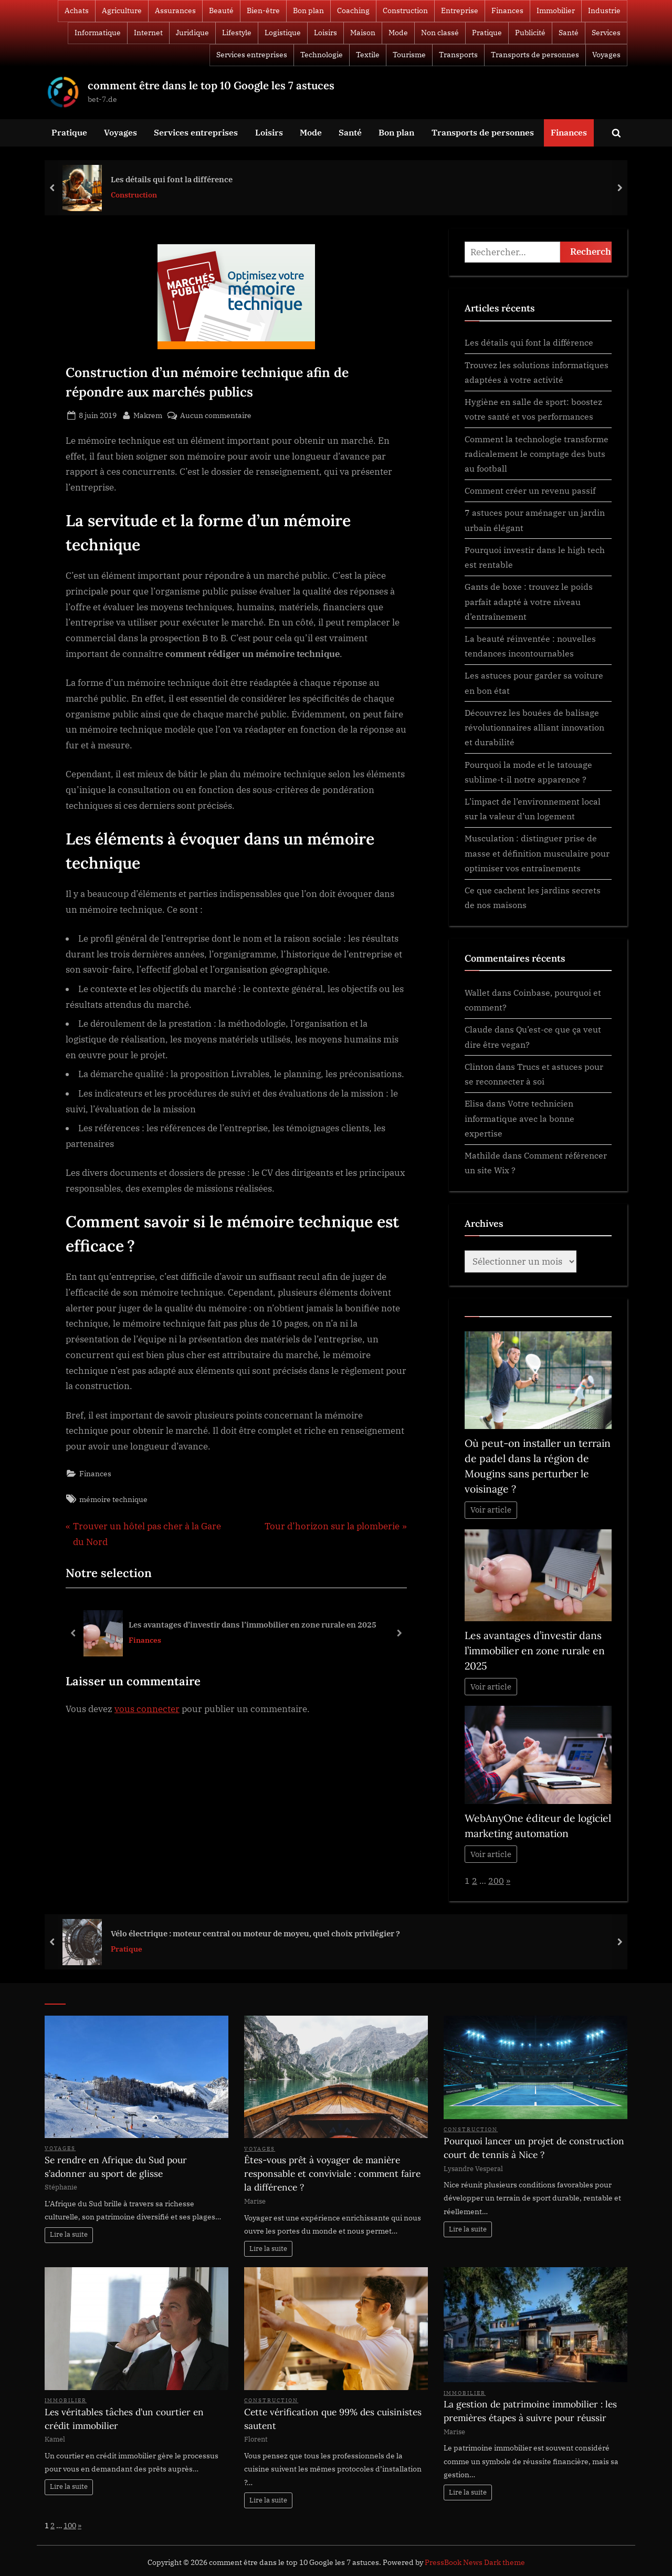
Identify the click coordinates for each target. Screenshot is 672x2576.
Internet (148, 32)
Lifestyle (236, 32)
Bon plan (308, 10)
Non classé (440, 32)
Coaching (353, 10)
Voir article (490, 1510)
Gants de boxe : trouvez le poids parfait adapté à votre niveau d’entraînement (529, 601)
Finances (507, 10)
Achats (77, 10)
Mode (398, 32)
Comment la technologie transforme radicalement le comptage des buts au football (536, 453)
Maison (362, 32)
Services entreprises (251, 54)
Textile (368, 54)
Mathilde (482, 1155)
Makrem (147, 414)
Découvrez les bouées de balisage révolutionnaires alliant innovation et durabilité (534, 727)
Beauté (221, 10)
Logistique (283, 32)
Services (606, 32)
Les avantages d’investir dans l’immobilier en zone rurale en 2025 (252, 1624)
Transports (458, 54)
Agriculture (122, 10)
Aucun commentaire (215, 415)
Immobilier (556, 10)
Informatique (98, 32)
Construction (405, 10)
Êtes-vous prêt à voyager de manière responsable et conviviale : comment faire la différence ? (332, 2173)
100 (70, 2525)
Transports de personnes (535, 54)
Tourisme (409, 54)
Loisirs (325, 32)
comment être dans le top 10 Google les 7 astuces (211, 85)
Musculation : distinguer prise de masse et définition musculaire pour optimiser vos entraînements (537, 852)
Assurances (175, 10)
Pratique (487, 32)
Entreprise (459, 10)
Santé (569, 32)
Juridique (192, 32)
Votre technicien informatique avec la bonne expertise (519, 1118)
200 (496, 1880)
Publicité (530, 32)
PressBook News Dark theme (475, 2562)
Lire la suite (69, 2234)
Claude (478, 1029)
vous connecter (147, 1709)
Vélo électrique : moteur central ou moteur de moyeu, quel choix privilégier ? (255, 1933)
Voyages (606, 54)
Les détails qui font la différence (172, 178)
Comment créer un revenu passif (530, 490)
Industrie (604, 10)
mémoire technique (113, 1499)
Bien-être (263, 10)
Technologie (321, 54)
